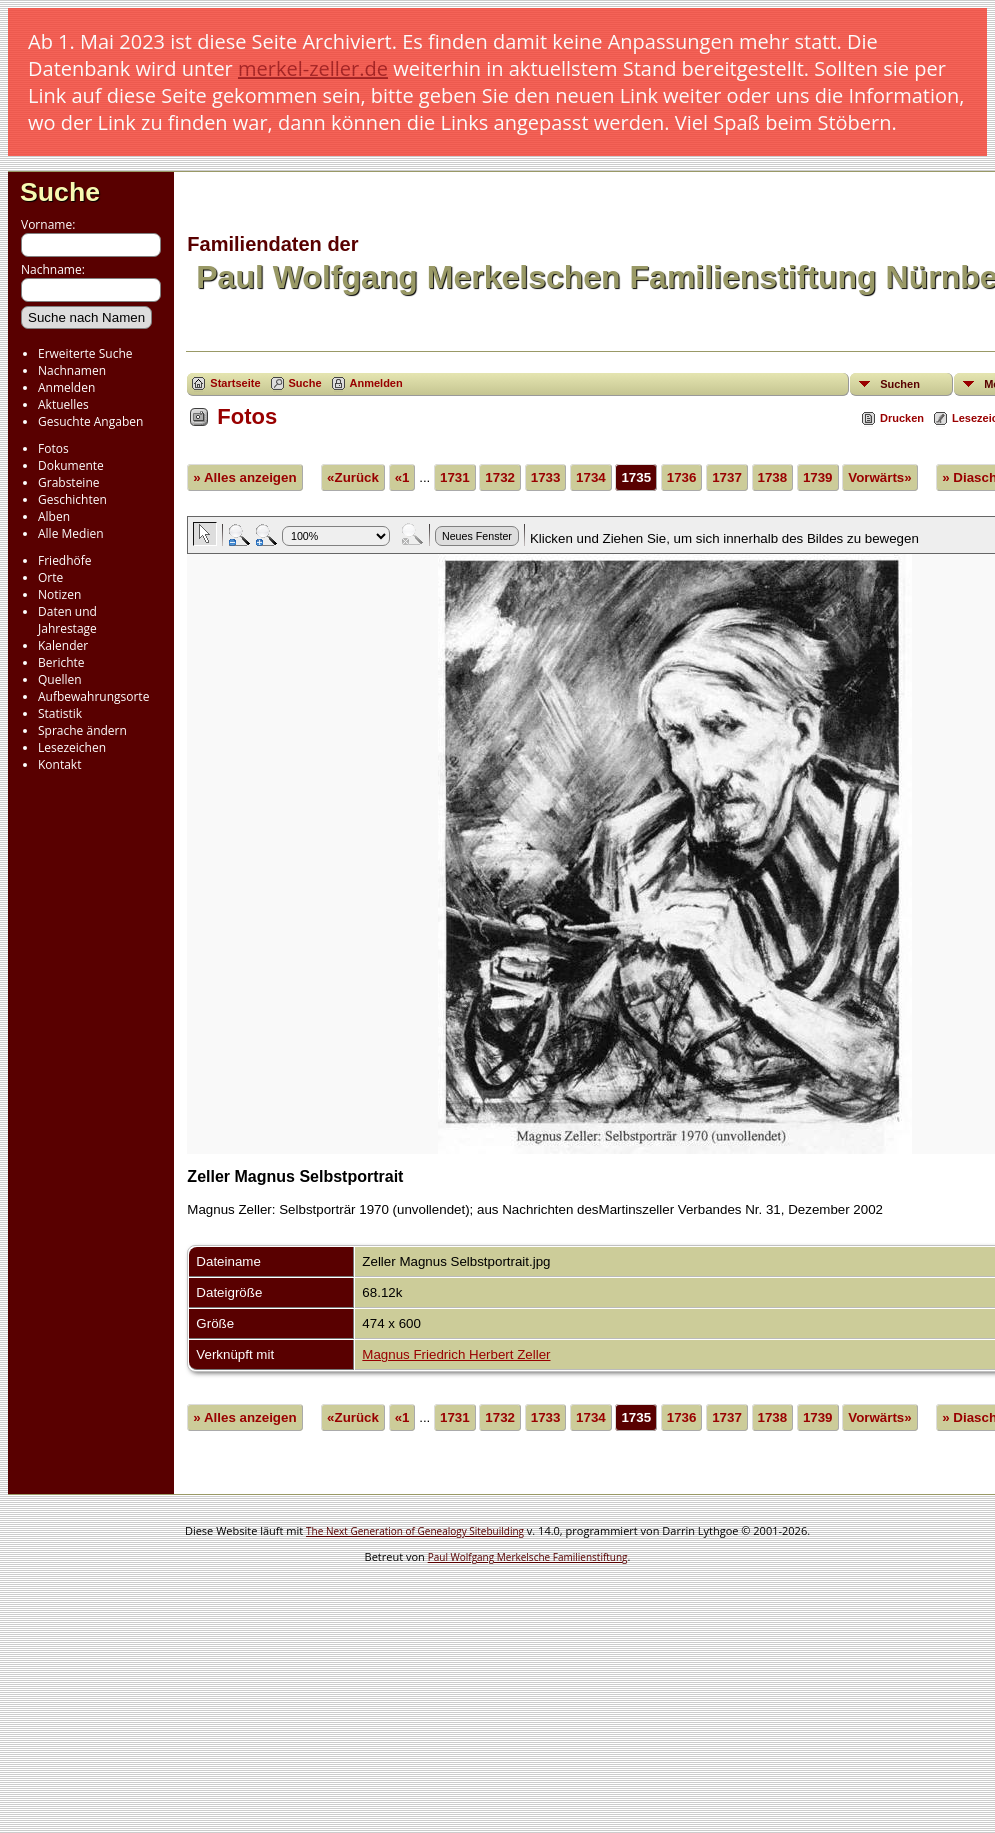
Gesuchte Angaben (90, 421)
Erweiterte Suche (85, 353)
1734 (591, 477)
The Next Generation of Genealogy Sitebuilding (415, 1531)
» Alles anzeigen (244, 477)
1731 (455, 477)
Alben (54, 516)
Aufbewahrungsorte (93, 696)
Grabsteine (69, 482)
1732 (500, 477)
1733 (546, 477)
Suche (60, 192)
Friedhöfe (65, 560)
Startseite (235, 383)
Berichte (61, 662)
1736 (682, 477)
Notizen (59, 594)
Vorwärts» (879, 477)
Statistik (60, 713)
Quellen (60, 679)
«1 (402, 477)
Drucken (902, 418)
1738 (773, 477)
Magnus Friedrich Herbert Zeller (456, 1354)
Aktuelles (63, 404)
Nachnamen (72, 370)
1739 (818, 477)
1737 (727, 477)
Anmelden (66, 387)
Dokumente (71, 465)
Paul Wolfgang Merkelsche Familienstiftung (528, 1557)
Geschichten (72, 499)
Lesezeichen (72, 747)
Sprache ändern (82, 730)
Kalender (63, 645)
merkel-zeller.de (313, 68)
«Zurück (353, 477)
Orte (50, 577)
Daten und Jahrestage (67, 620)
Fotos (53, 448)
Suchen (900, 384)
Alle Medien (71, 533)
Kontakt (59, 764)
